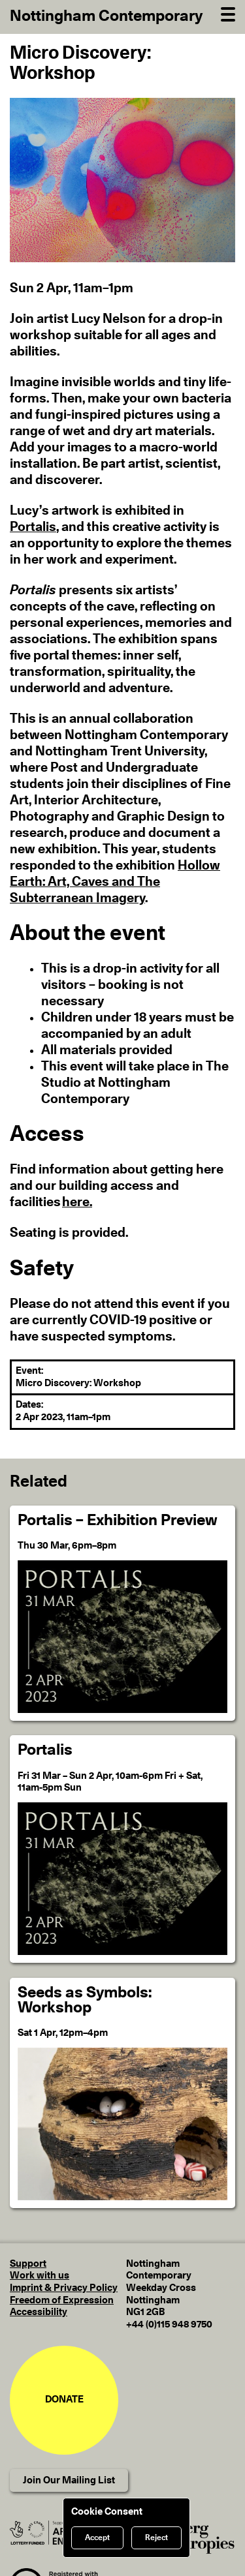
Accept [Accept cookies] (97, 2537)
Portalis (33, 527)
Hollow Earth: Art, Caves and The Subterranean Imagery (115, 882)
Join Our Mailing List (69, 2480)
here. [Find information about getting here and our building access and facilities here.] (77, 1202)
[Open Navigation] (228, 13)
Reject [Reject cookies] (156, 2537)
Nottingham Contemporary (106, 16)
